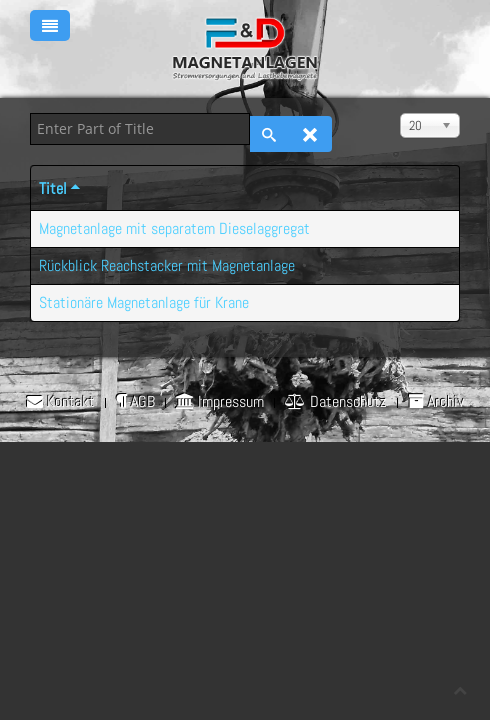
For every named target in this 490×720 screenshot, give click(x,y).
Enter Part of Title (30, 113)
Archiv (436, 402)
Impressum (220, 402)
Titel (61, 188)
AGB (135, 402)
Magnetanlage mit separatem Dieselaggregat (174, 228)
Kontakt (61, 402)
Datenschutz (336, 402)
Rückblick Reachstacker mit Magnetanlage (167, 265)
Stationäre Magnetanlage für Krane (144, 302)
